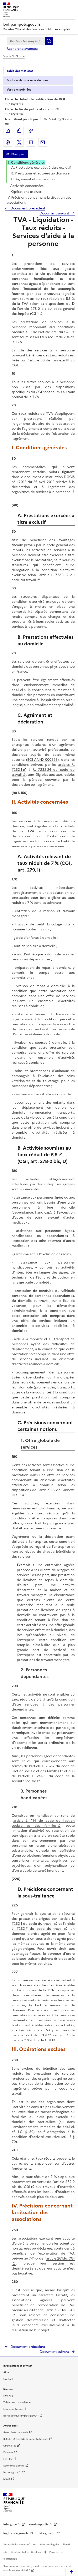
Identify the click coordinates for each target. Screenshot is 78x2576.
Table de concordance (17, 2402)
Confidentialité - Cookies (26, 2552)
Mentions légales (50, 2544)
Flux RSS (8, 2396)
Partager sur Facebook (8, 142)
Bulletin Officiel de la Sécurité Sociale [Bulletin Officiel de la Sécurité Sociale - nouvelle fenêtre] (25, 2439)
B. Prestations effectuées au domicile (40, 173)
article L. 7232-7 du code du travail (43, 1926)
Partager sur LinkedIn (31, 142)
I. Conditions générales (26, 162)
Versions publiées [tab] (19, 89)
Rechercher (49, 41)
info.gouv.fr (12, 2524)
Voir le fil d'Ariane (14, 56)
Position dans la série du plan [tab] (27, 80)
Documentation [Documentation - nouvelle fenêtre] (12, 2409)
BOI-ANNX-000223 (42, 759)
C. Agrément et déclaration (33, 179)
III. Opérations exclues (24, 191)
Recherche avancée (22, 48)
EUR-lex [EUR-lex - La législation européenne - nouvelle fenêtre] (7, 2459)
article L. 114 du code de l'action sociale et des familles (43, 1823)
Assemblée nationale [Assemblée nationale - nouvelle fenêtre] (15, 2432)
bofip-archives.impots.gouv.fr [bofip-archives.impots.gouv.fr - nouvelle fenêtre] (20, 2416)
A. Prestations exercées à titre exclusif (41, 167)
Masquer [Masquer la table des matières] (18, 154)
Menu (72, 6)
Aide (6, 2372)
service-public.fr (41, 2524)
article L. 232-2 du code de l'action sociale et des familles (43, 1768)
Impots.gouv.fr (12, 2472)
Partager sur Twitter (19, 142)
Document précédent (27, 208)
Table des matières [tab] (20, 71)
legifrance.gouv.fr (16, 2533)
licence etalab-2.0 (19, 2570)
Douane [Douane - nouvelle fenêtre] (8, 2452)
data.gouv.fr (47, 2533)
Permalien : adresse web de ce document (31, 131)
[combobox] (26, 41)
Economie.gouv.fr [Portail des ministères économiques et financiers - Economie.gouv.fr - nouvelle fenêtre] (13, 2466)
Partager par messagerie (42, 142)
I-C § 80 (25, 2131)
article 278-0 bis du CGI (32, 2040)
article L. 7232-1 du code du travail (43, 1921)
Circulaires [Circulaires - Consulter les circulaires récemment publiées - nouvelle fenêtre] (9, 2446)
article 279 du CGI (55, 331)
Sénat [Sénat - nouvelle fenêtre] (6, 2479)
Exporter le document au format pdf (8, 131)
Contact (8, 2379)
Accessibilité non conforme (20, 2544)
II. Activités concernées (24, 185)
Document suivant (55, 213)
